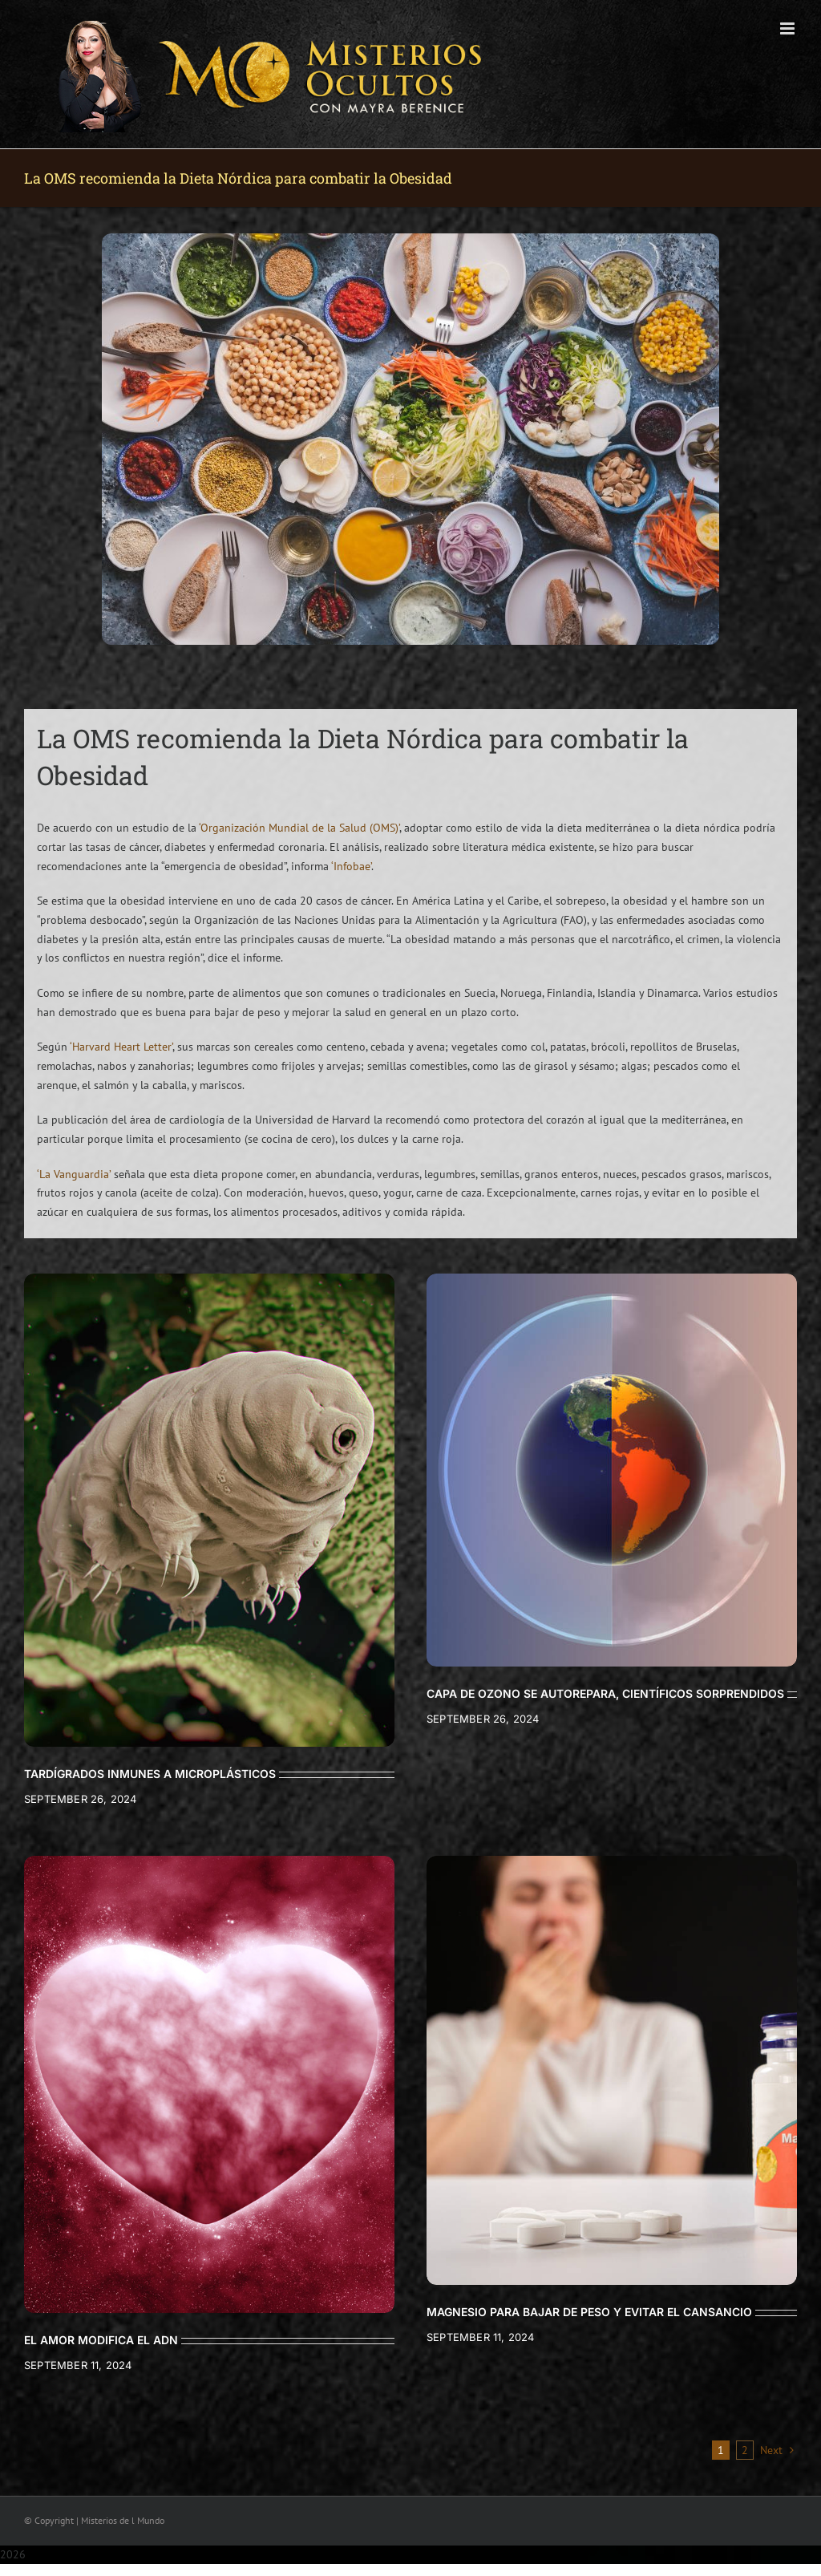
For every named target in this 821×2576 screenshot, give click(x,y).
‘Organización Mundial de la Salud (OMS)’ (299, 827)
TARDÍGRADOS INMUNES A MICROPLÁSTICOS (150, 1773)
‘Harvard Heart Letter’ (121, 1046)
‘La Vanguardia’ (74, 1174)
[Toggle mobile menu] (788, 28)
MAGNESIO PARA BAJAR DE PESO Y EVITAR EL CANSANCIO (589, 2312)
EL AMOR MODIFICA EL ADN (101, 2340)
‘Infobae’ (351, 866)
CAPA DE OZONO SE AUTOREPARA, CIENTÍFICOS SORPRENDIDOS (605, 1693)
